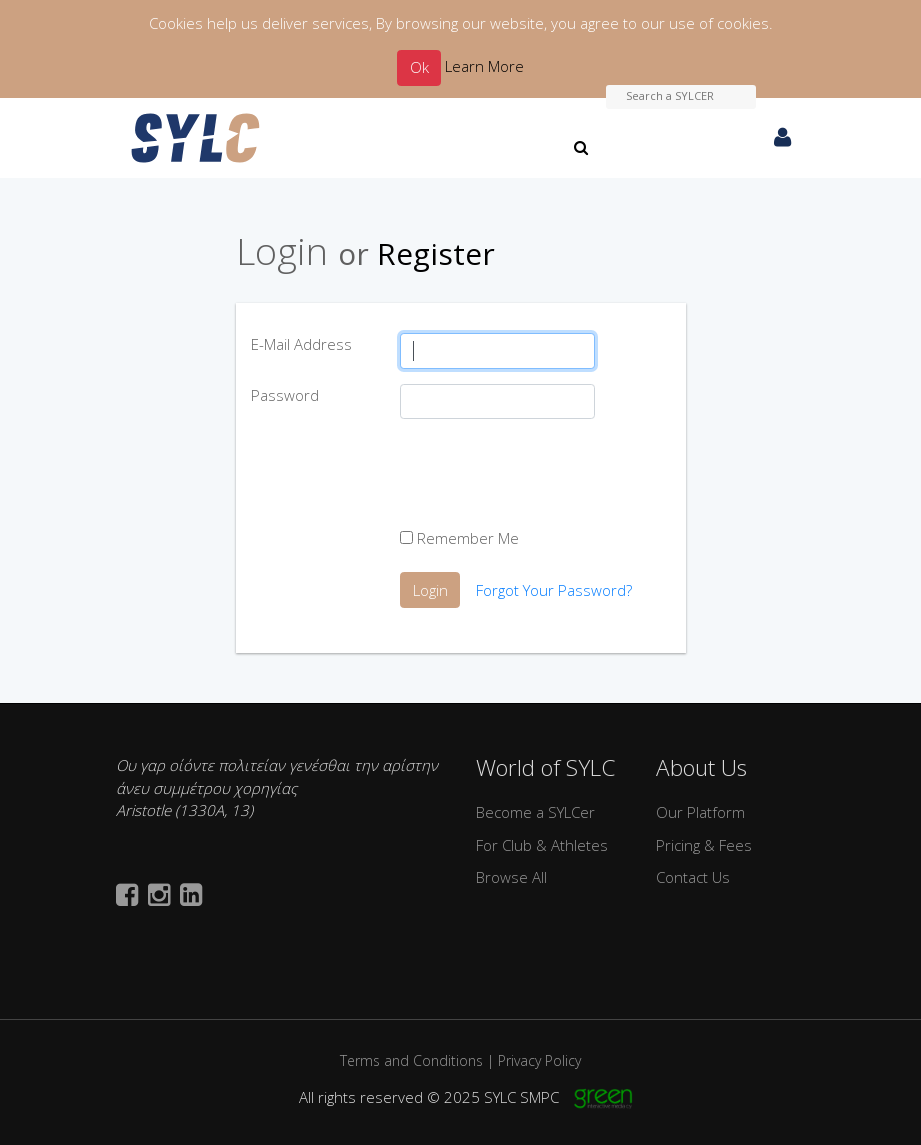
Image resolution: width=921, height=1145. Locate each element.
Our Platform (700, 812)
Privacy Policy (539, 1060)
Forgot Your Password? (554, 590)
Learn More (484, 66)
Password (285, 395)
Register (436, 253)
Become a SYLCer (535, 812)
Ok (419, 67)
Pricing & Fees (704, 845)
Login (430, 590)
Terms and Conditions (411, 1060)
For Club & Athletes (542, 845)
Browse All (511, 877)
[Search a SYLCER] (681, 97)
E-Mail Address (301, 344)
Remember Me (459, 538)
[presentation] (552, 473)
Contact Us (693, 877)
